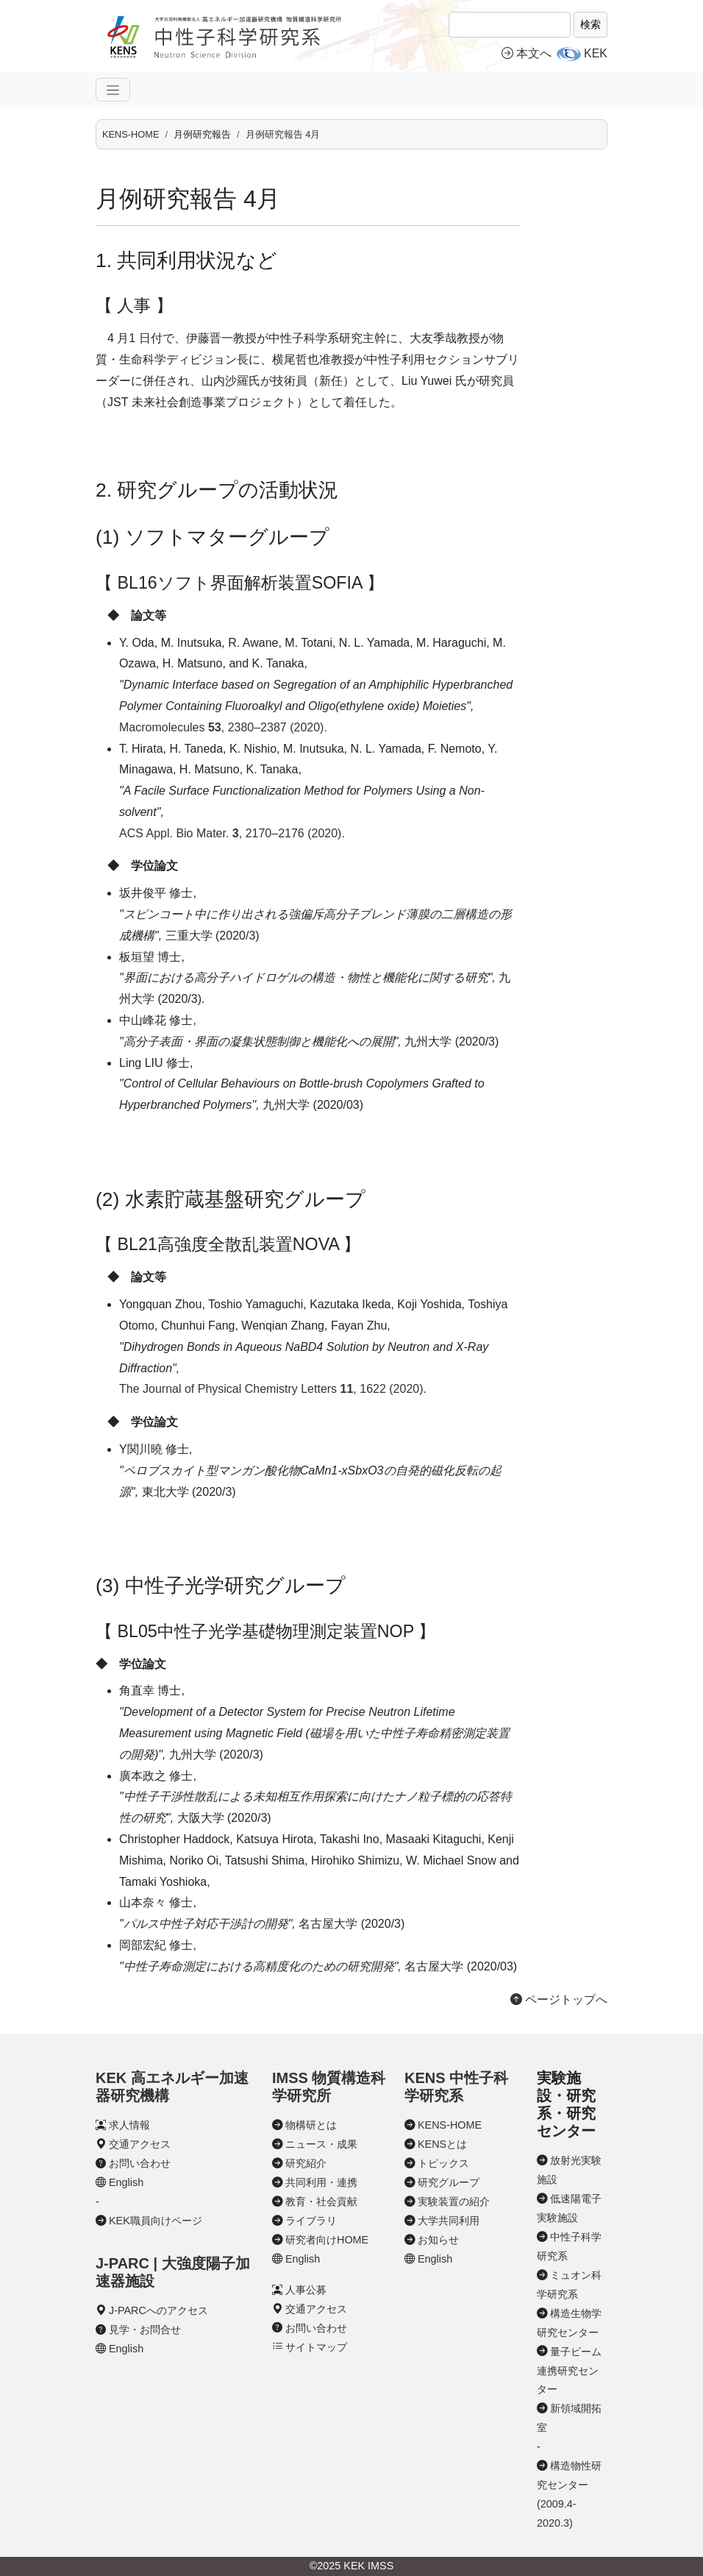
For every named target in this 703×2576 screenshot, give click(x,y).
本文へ (527, 53)
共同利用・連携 (321, 2182)
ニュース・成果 (321, 2144)
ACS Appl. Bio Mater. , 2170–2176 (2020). (232, 833)
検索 (590, 24)
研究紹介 (305, 2163)
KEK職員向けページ (155, 2220)
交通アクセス (140, 2144)
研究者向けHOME (326, 2240)
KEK (595, 53)
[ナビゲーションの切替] (113, 90)
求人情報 (129, 2125)
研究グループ (448, 2182)
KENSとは (442, 2144)
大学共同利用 (448, 2220)
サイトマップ (316, 2347)
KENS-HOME (131, 134)
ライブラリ (311, 2220)
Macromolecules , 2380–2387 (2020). (223, 727)
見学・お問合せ (145, 2329)
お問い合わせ (140, 2163)
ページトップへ (558, 1999)
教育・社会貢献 (321, 2201)
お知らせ (438, 2240)
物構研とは (311, 2125)
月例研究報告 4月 (283, 134)
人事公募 (305, 2290)
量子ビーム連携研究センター (569, 2371)
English (126, 2182)
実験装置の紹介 (454, 2201)
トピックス (443, 2163)
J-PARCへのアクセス (158, 2310)
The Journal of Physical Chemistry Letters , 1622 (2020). (273, 1389)
